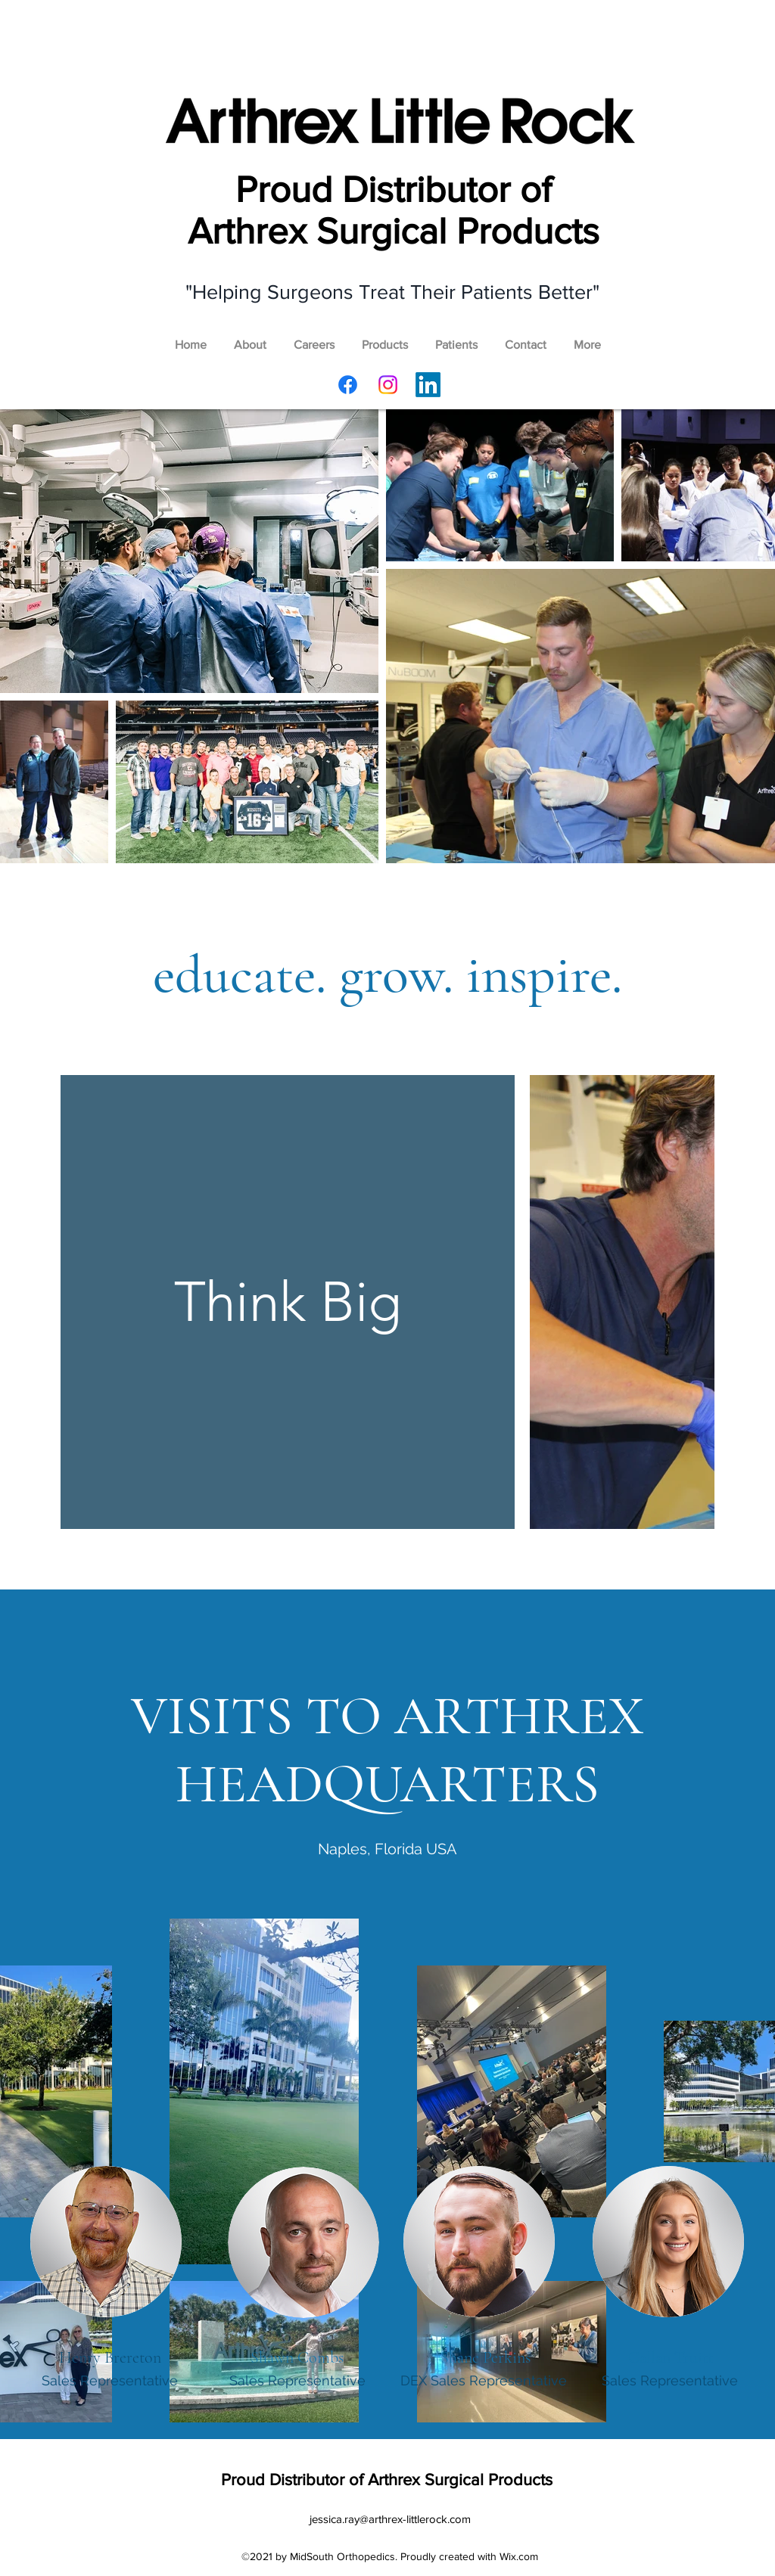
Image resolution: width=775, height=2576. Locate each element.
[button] (385, 338)
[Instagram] (387, 384)
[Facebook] (347, 384)
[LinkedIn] (428, 384)
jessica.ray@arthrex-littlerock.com (390, 2518)
